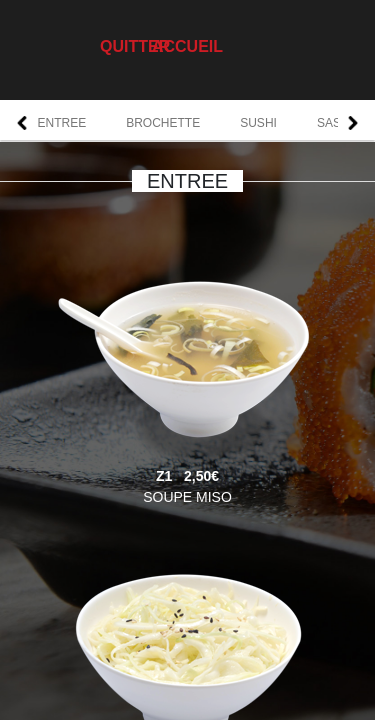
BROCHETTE (163, 123)
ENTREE (62, 123)
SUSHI (258, 123)
